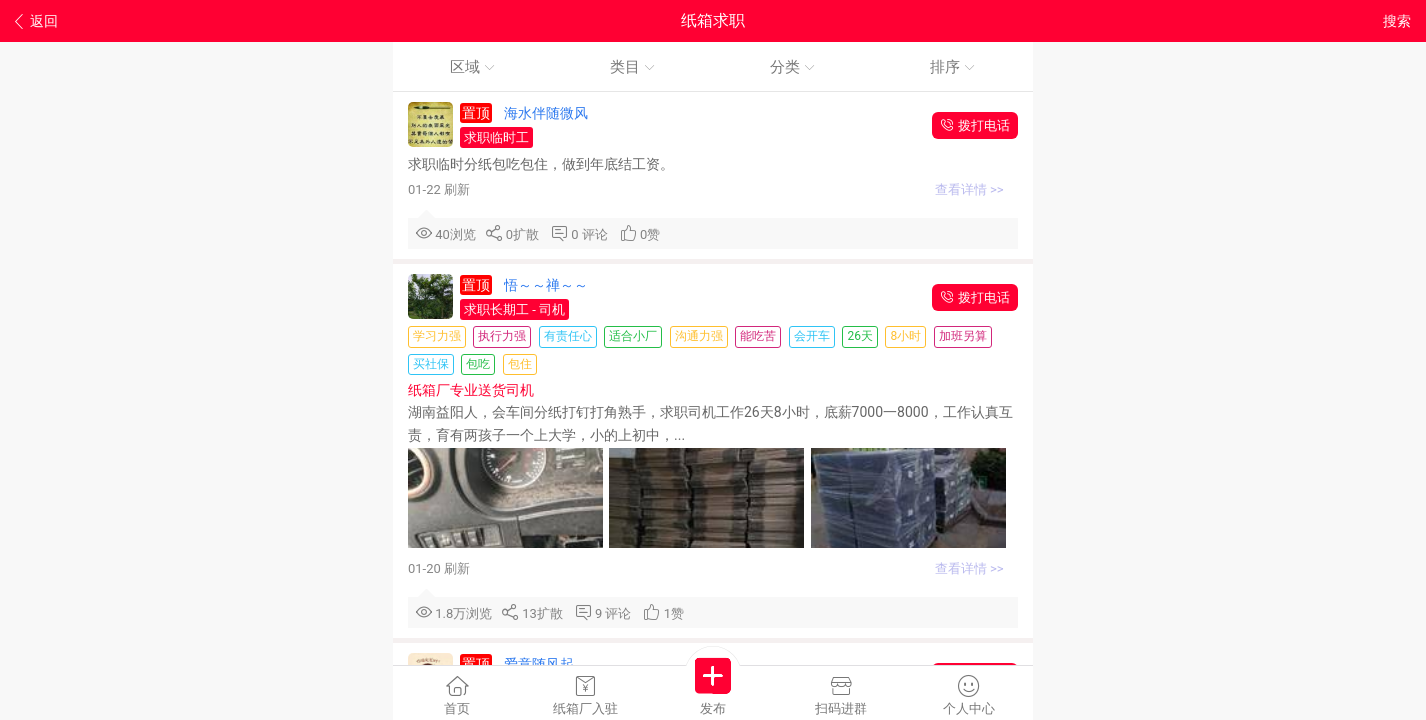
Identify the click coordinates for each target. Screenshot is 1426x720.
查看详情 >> (971, 189)
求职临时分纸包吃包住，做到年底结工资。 (542, 164)
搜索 (1397, 21)
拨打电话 (975, 125)
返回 (36, 21)
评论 (598, 234)
